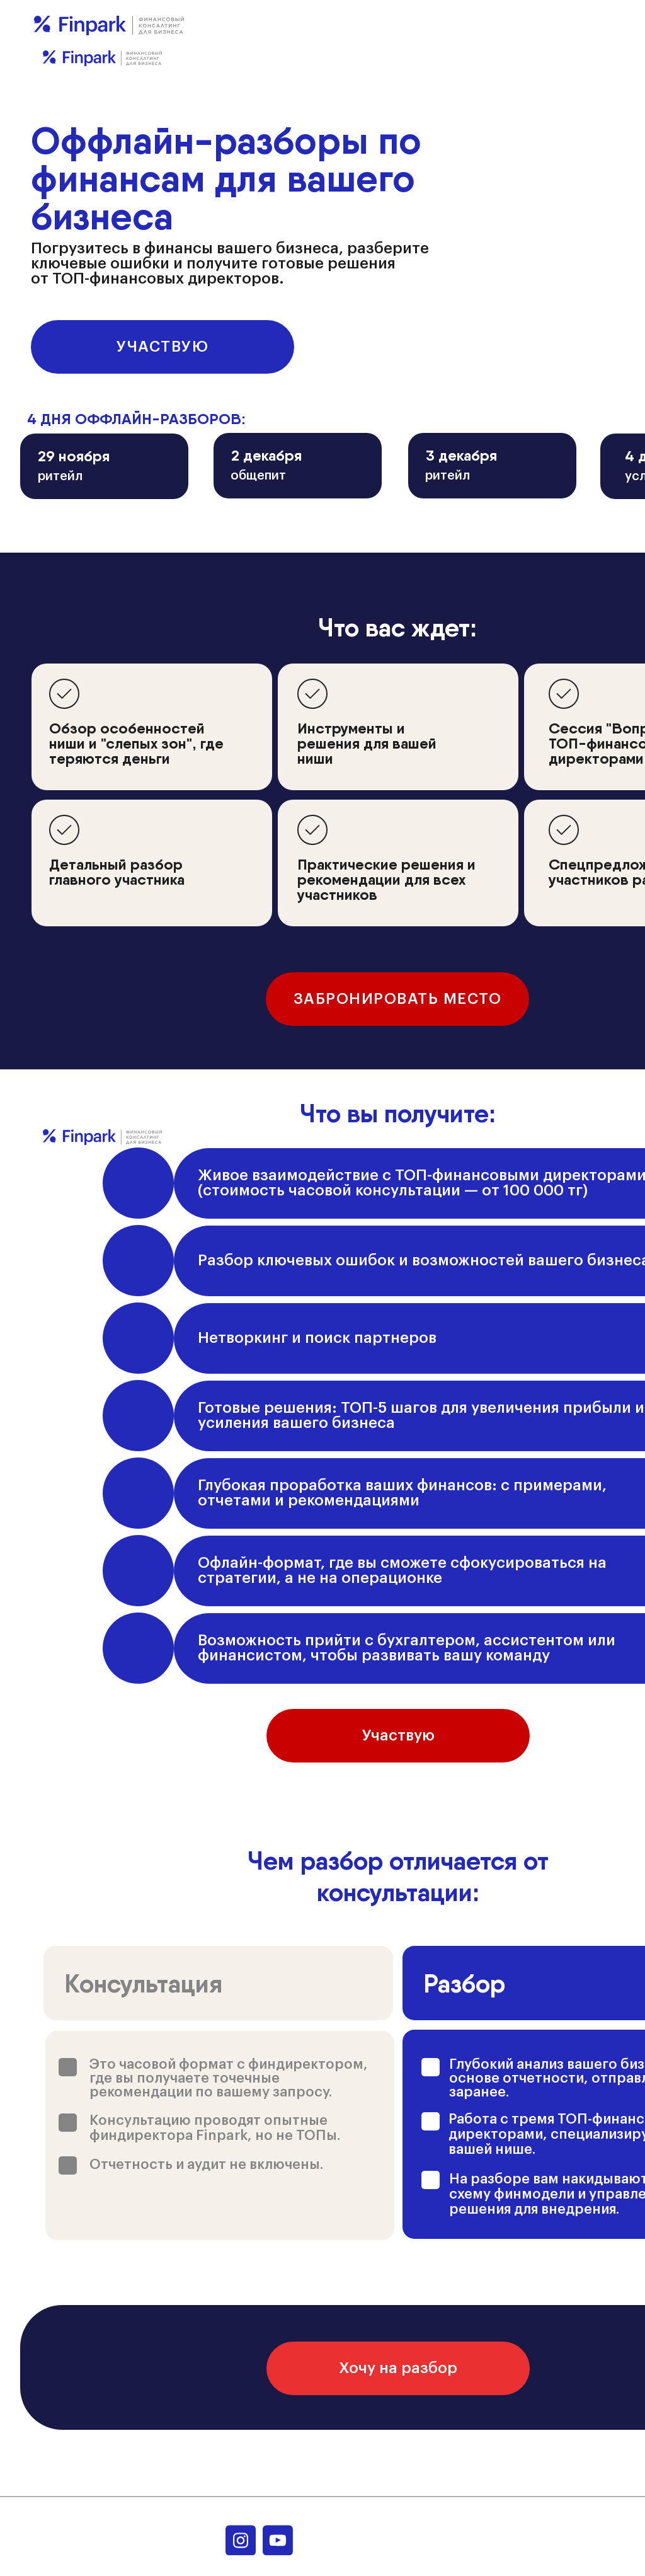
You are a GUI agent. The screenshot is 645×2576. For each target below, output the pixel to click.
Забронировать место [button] (398, 998)
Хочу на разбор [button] (398, 2368)
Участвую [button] (162, 346)
